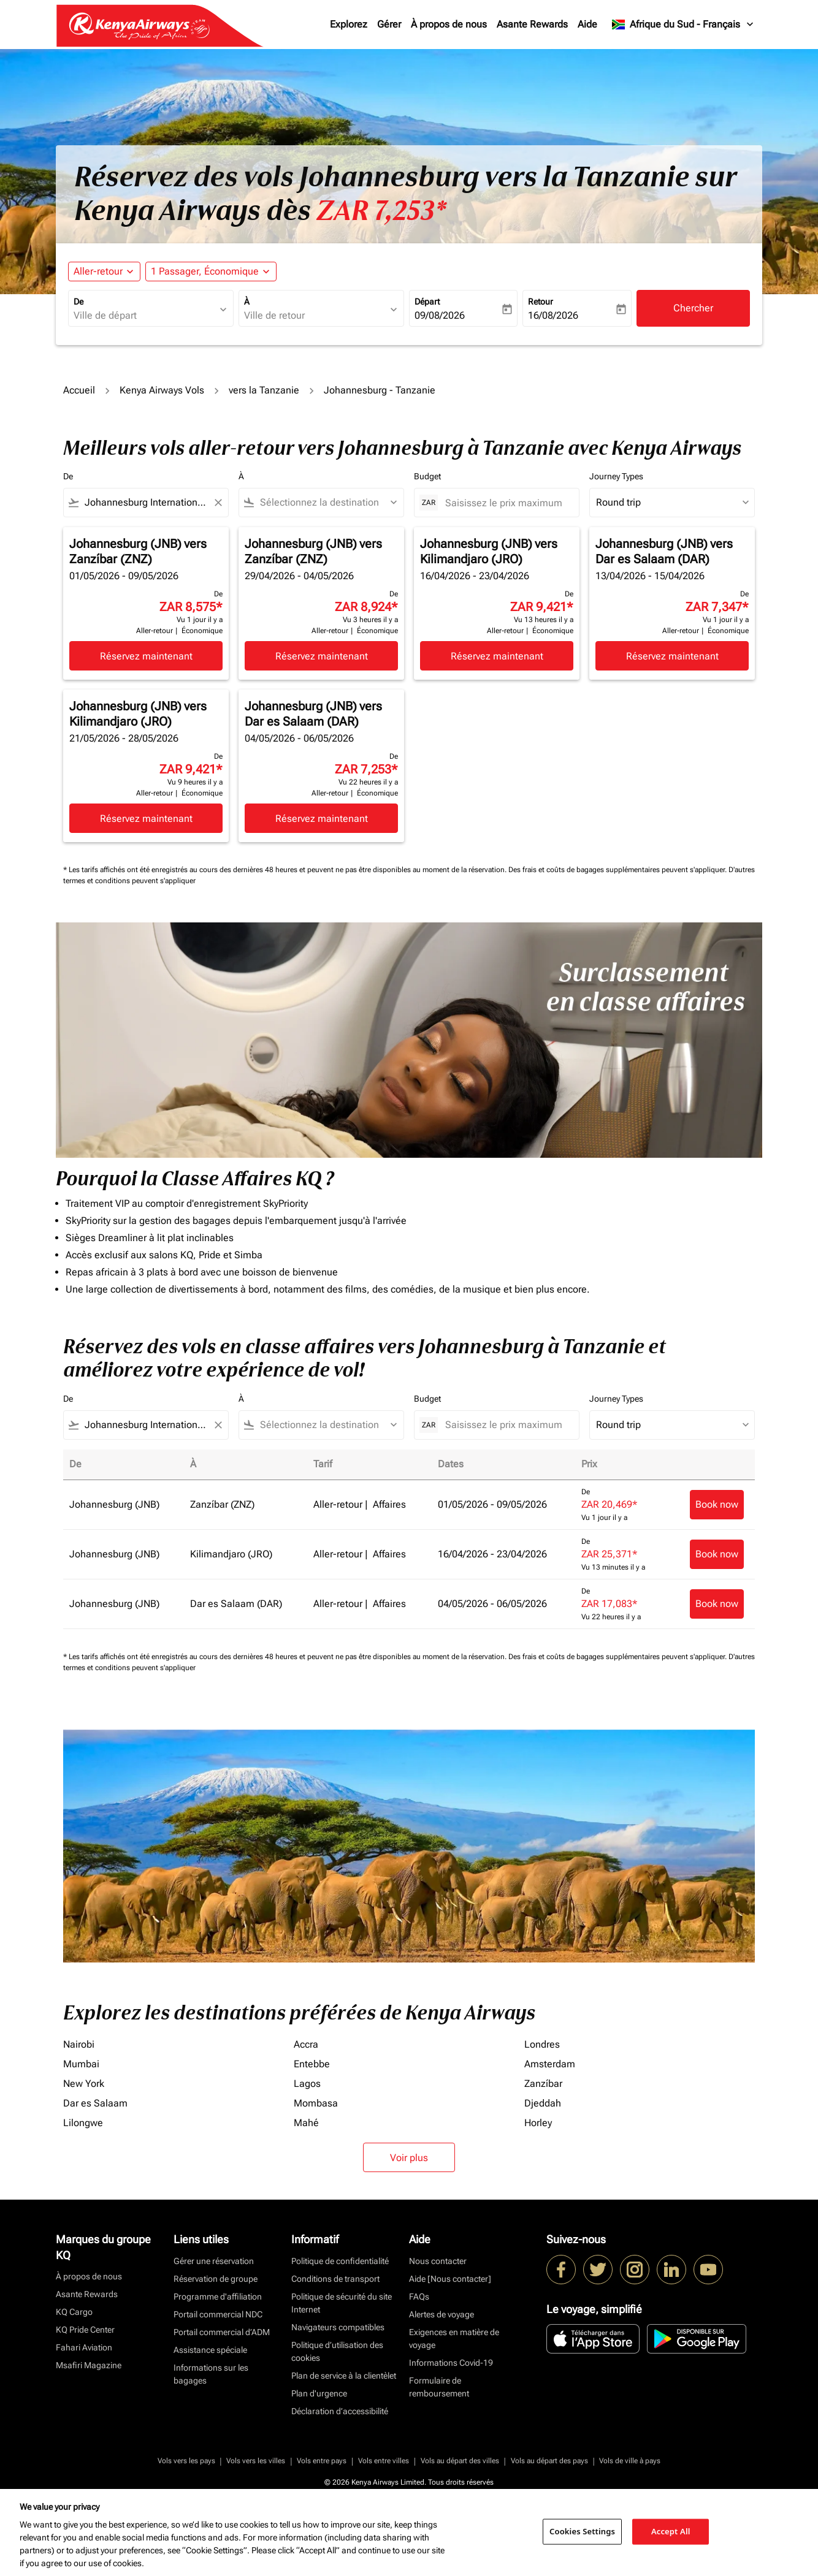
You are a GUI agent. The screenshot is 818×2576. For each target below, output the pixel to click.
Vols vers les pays (186, 2460)
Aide (587, 24)
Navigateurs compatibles (337, 2327)
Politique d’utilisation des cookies (337, 2351)
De (78, 301)
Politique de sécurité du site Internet (341, 2303)
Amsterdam (549, 2064)
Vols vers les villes (255, 2460)
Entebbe (312, 2064)
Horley (538, 2123)
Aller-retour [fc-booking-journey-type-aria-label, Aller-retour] (98, 271)
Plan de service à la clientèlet (343, 2375)
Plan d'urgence (319, 2393)
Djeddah (542, 2103)
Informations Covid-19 (451, 2363)
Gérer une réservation (214, 2261)
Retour (540, 301)
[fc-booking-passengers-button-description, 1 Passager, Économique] (205, 271)
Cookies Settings (582, 2531)
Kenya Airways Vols (162, 390)
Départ (427, 301)
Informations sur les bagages (211, 2374)
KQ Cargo (74, 2312)
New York (83, 2083)
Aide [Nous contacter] (450, 2279)
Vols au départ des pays (549, 2460)
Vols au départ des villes (460, 2460)
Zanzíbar (543, 2083)
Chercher (693, 308)
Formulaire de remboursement (439, 2387)
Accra (306, 2044)
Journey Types (616, 476)
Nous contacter (438, 2261)
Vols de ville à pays (629, 2460)
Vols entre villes (383, 2460)
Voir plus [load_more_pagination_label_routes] (409, 2158)
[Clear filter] (217, 502)
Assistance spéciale (210, 2350)
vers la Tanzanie (264, 390)
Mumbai (81, 2064)
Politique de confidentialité (340, 2261)
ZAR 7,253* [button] (381, 211)
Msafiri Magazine (88, 2365)
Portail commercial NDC (218, 2314)
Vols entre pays (321, 2460)
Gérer (389, 24)
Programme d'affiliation (218, 2296)
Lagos (307, 2083)
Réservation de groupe (216, 2279)
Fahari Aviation (84, 2347)
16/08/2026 (553, 315)
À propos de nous (449, 24)
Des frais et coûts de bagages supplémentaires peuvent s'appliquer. (618, 869)
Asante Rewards (532, 24)
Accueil (79, 390)
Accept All (670, 2531)
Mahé (306, 2123)
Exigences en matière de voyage (454, 2338)
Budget (427, 476)
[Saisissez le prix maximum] (505, 503)
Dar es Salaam (95, 2103)
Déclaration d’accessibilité (339, 2411)
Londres (542, 2044)
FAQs (419, 2296)
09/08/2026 (440, 315)
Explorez (348, 24)
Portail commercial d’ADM (222, 2332)
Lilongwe (83, 2123)
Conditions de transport (335, 2279)
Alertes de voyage (441, 2314)
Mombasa (316, 2103)
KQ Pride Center (85, 2330)
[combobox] (145, 315)
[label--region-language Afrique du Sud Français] (683, 24)
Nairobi (78, 2044)
